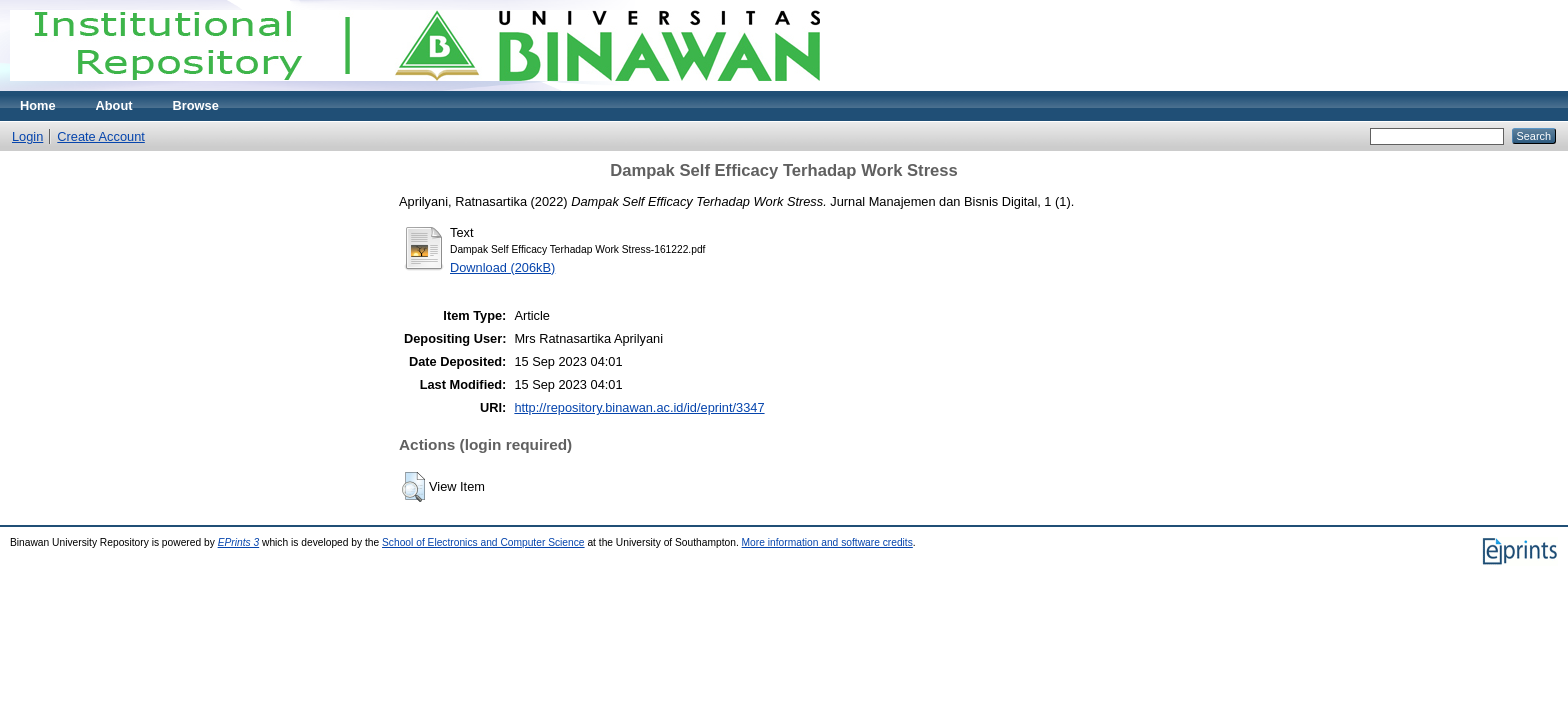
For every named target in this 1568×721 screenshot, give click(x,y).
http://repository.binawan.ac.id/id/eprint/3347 (639, 407)
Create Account (101, 136)
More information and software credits (827, 542)
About (114, 105)
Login (27, 136)
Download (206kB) (502, 267)
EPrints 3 (239, 542)
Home (38, 105)
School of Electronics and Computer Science (483, 542)
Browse (196, 105)
